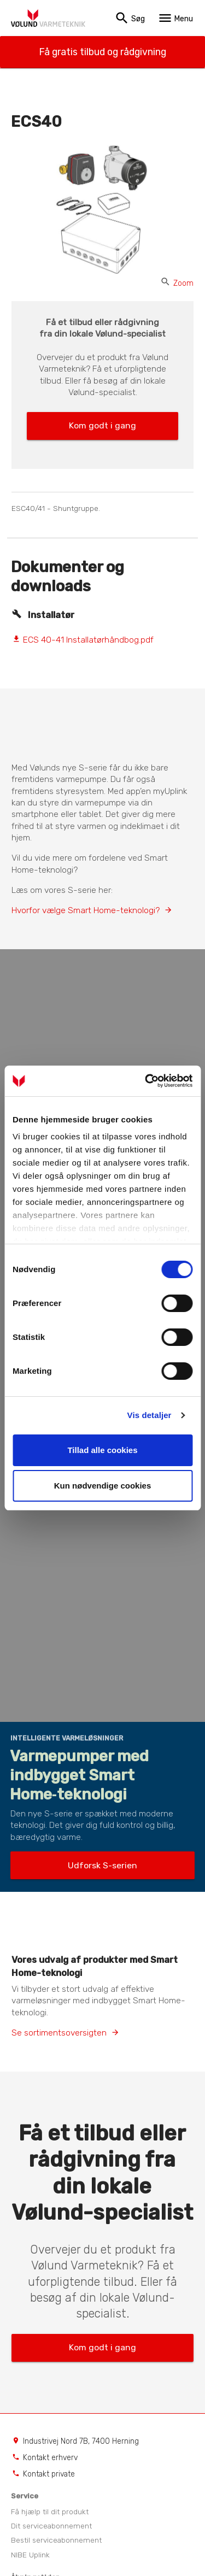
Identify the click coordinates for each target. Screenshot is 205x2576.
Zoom (177, 283)
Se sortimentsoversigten (59, 2032)
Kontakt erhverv (50, 2457)
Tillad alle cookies (102, 1450)
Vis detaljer (149, 1415)
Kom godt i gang (102, 425)
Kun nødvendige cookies (102, 1485)
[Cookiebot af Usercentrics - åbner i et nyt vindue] (145, 1081)
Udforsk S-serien (102, 1865)
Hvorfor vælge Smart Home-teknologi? (85, 910)
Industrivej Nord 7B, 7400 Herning (81, 2441)
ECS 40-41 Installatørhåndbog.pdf (83, 639)
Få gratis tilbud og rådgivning (102, 51)
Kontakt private (49, 2473)
